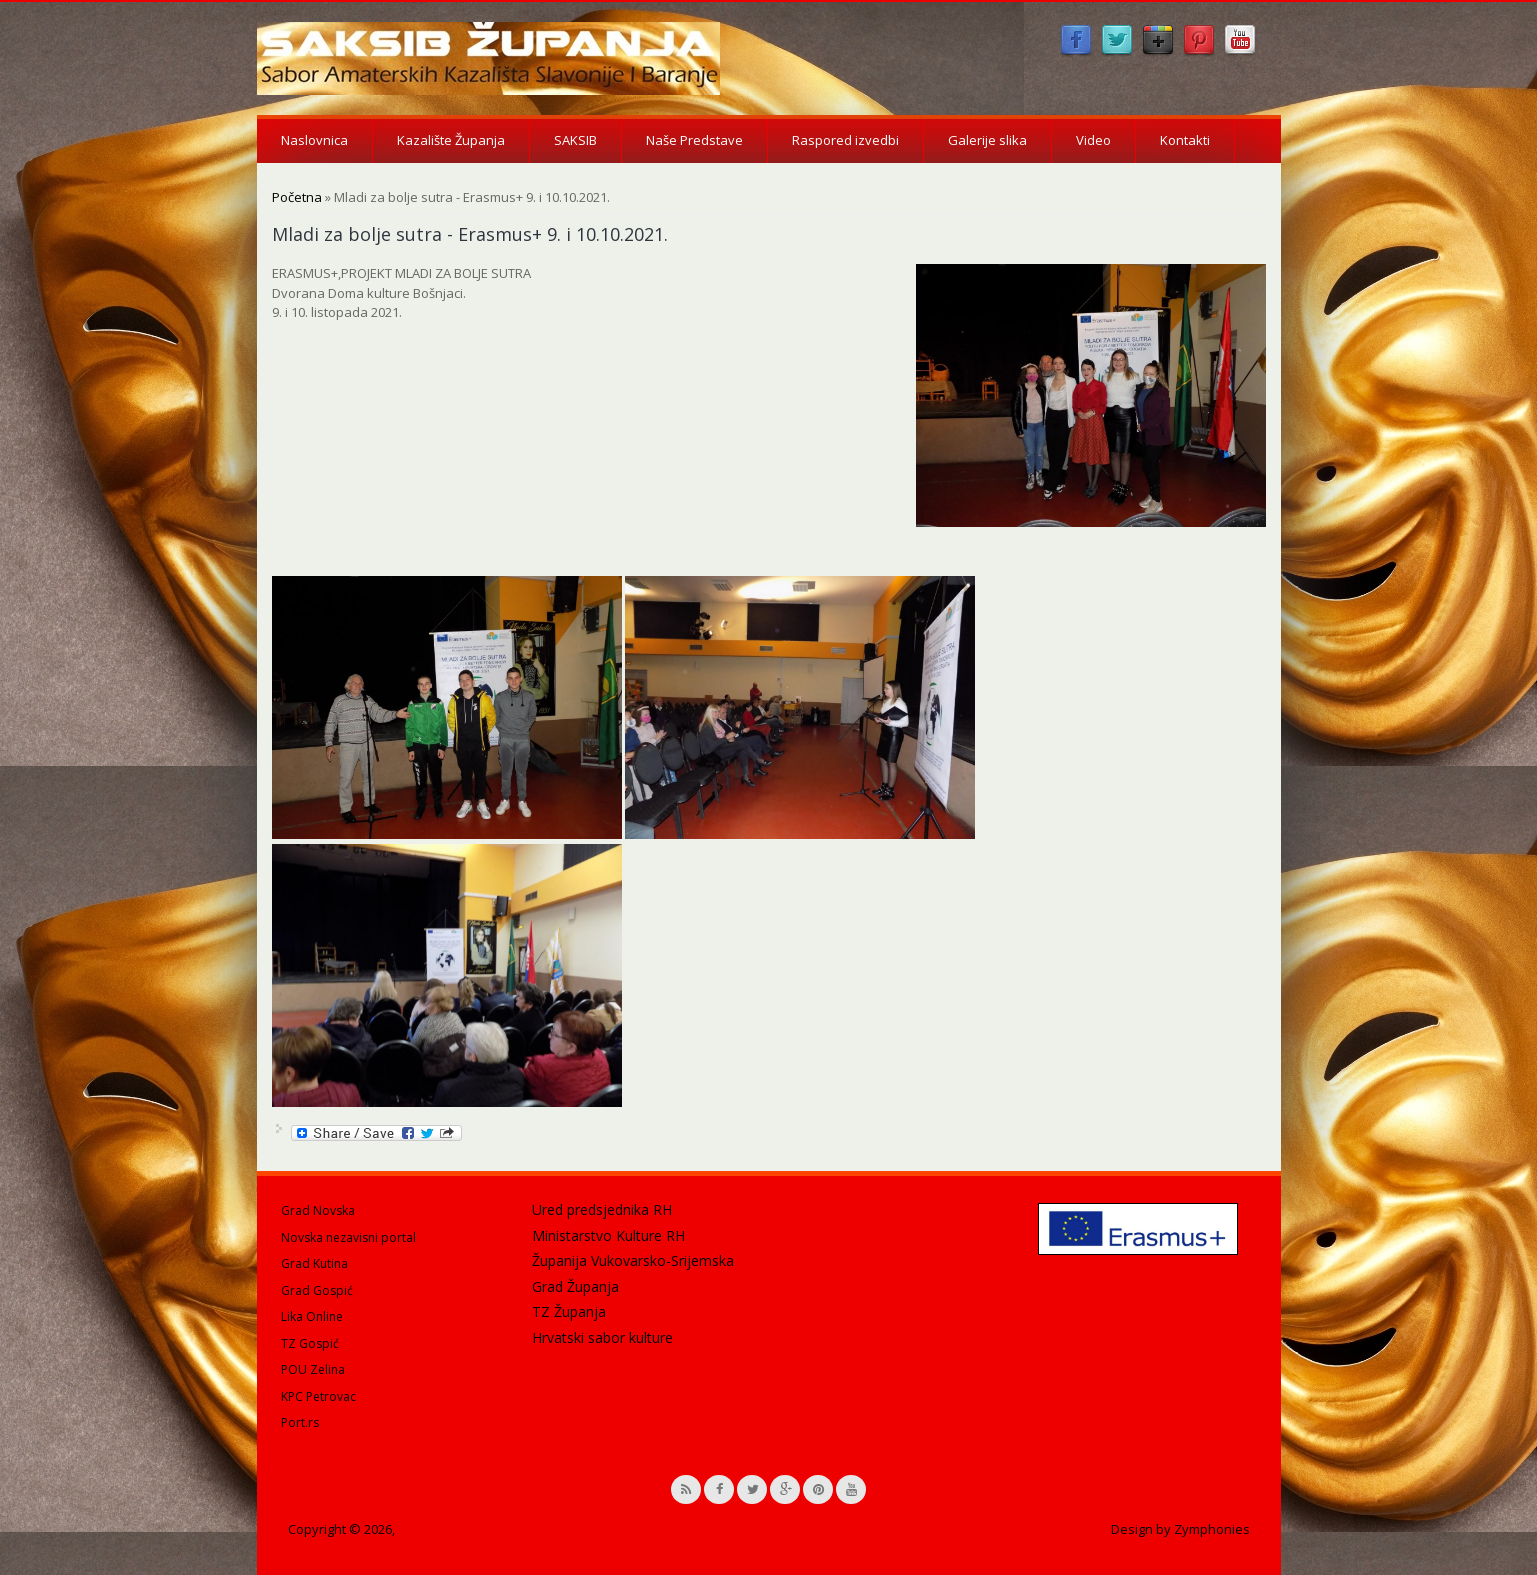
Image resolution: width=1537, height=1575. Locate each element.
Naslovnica (314, 140)
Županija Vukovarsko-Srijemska (633, 1260)
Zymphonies (1212, 1529)
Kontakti (1185, 140)
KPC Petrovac (318, 1396)
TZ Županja (569, 1311)
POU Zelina (313, 1369)
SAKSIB (575, 140)
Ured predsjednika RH (602, 1209)
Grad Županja (575, 1286)
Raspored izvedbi (845, 140)
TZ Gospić (310, 1343)
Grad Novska (318, 1210)
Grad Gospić (317, 1290)
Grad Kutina (314, 1263)
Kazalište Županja (451, 140)
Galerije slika (987, 140)
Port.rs (300, 1422)
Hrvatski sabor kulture (602, 1337)
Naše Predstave (694, 140)
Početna (297, 197)
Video (1093, 140)
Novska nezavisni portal (348, 1237)
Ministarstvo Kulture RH (608, 1235)
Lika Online (312, 1316)
